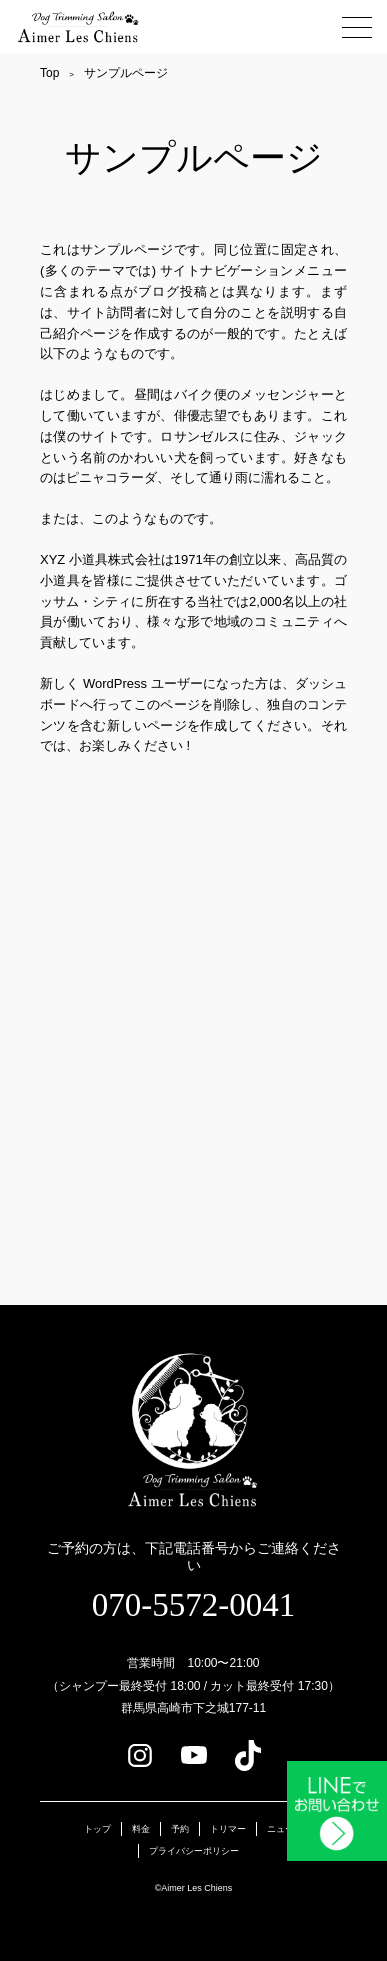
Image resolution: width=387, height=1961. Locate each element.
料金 (141, 1829)
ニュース (285, 1829)
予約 (180, 1829)
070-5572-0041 (193, 1605)
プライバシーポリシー (194, 1851)
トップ (97, 1829)
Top (49, 73)
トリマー (228, 1829)
